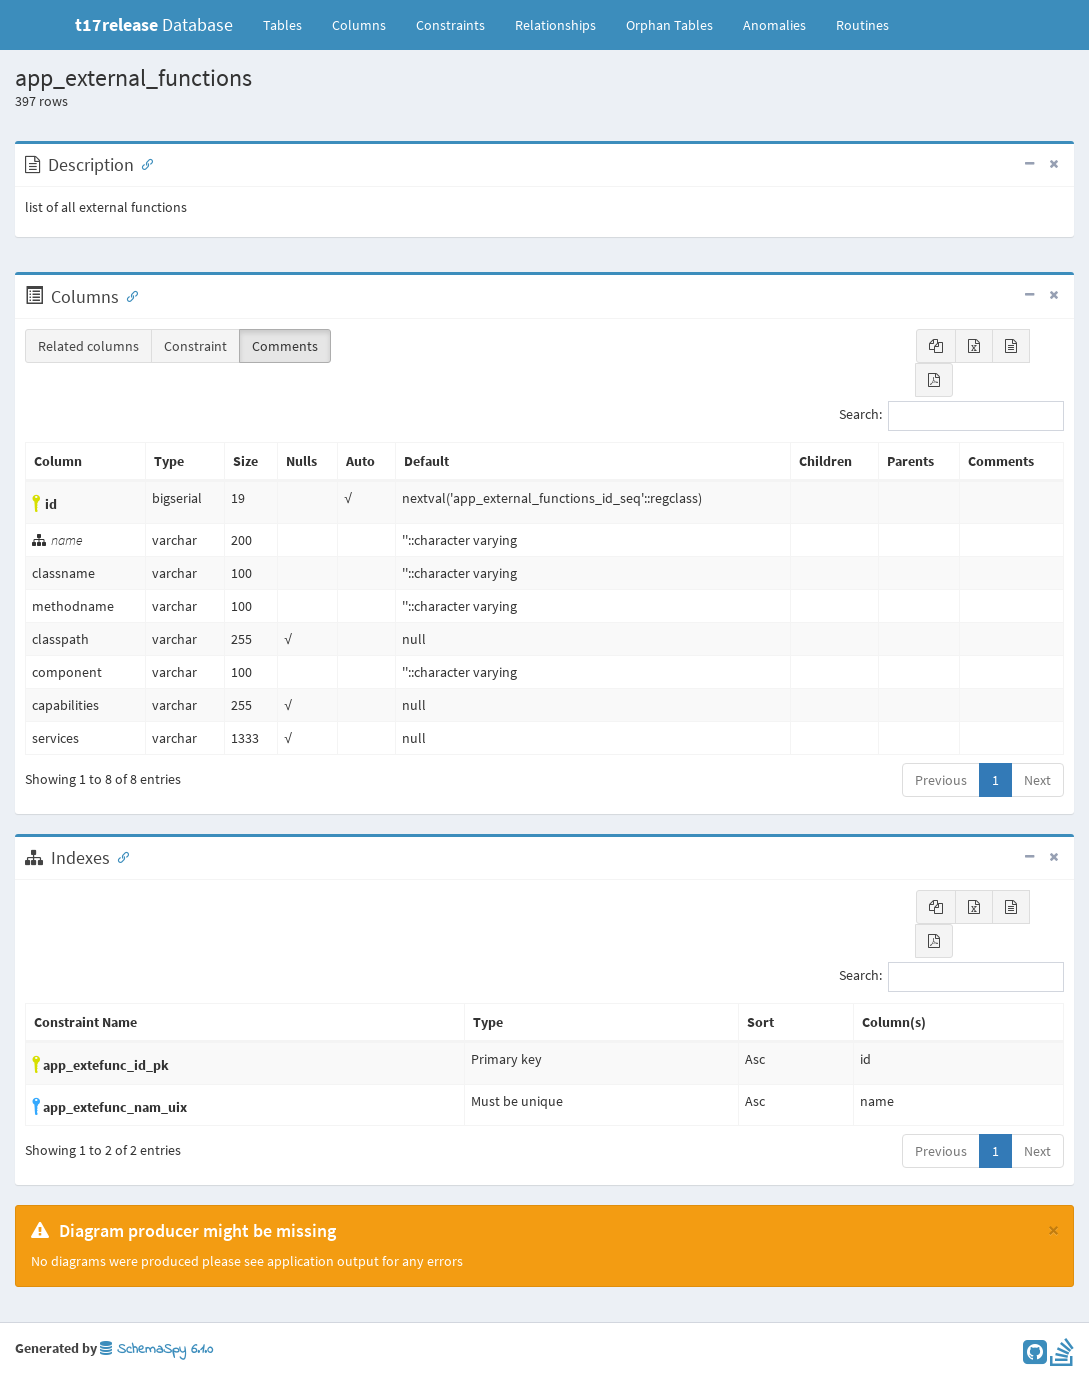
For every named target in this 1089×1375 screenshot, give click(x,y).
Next (1037, 780)
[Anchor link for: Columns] (128, 295)
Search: (951, 416)
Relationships (555, 25)
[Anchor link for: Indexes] (119, 856)
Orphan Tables (669, 25)
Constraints (450, 25)
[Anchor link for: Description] (143, 163)
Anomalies (774, 25)
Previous (941, 780)
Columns (359, 25)
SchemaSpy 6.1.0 (156, 1349)
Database (154, 24)
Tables (290, 24)
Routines (862, 25)
